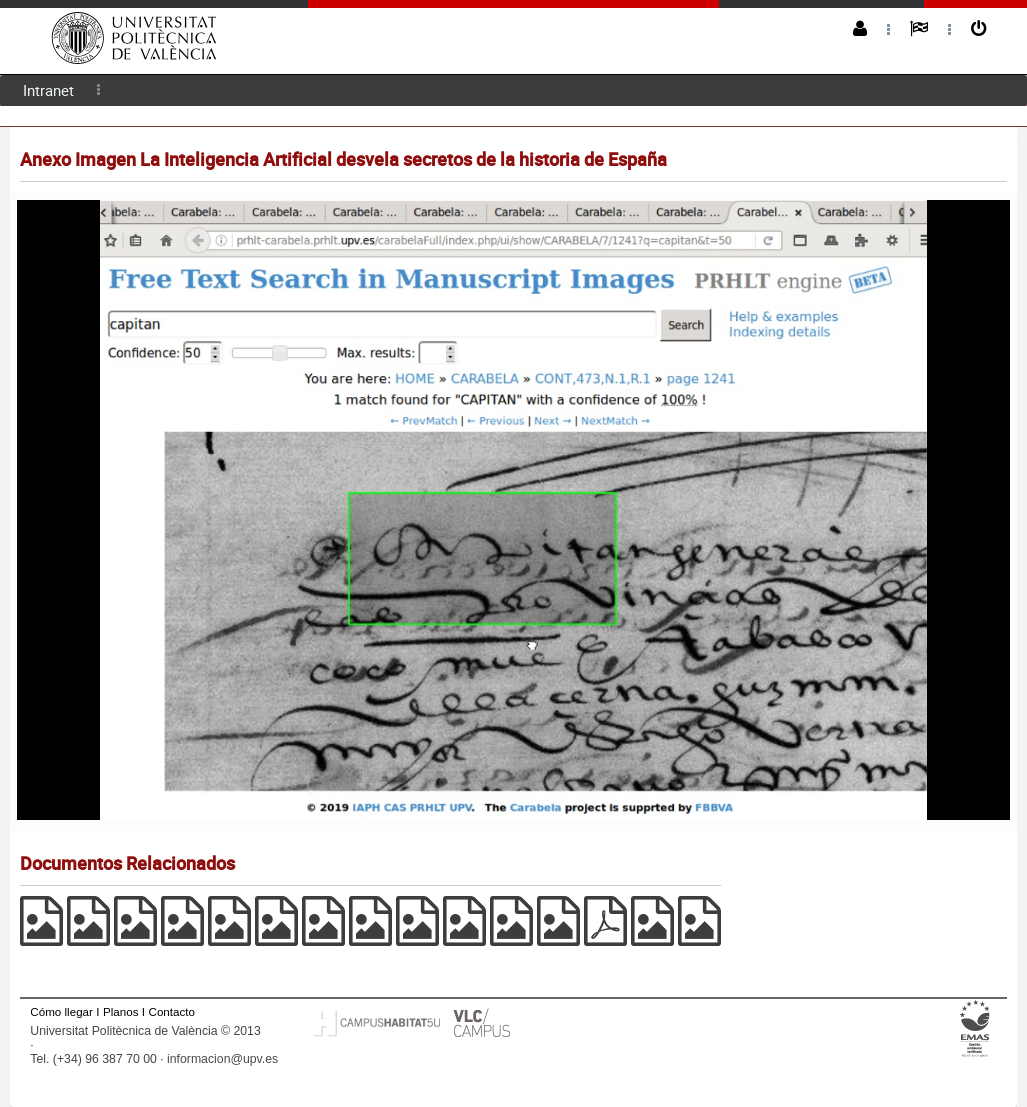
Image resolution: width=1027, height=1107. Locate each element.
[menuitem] (48, 90)
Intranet (48, 90)
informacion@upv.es (222, 1059)
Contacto (172, 1011)
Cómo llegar (61, 1011)
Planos (121, 1011)
